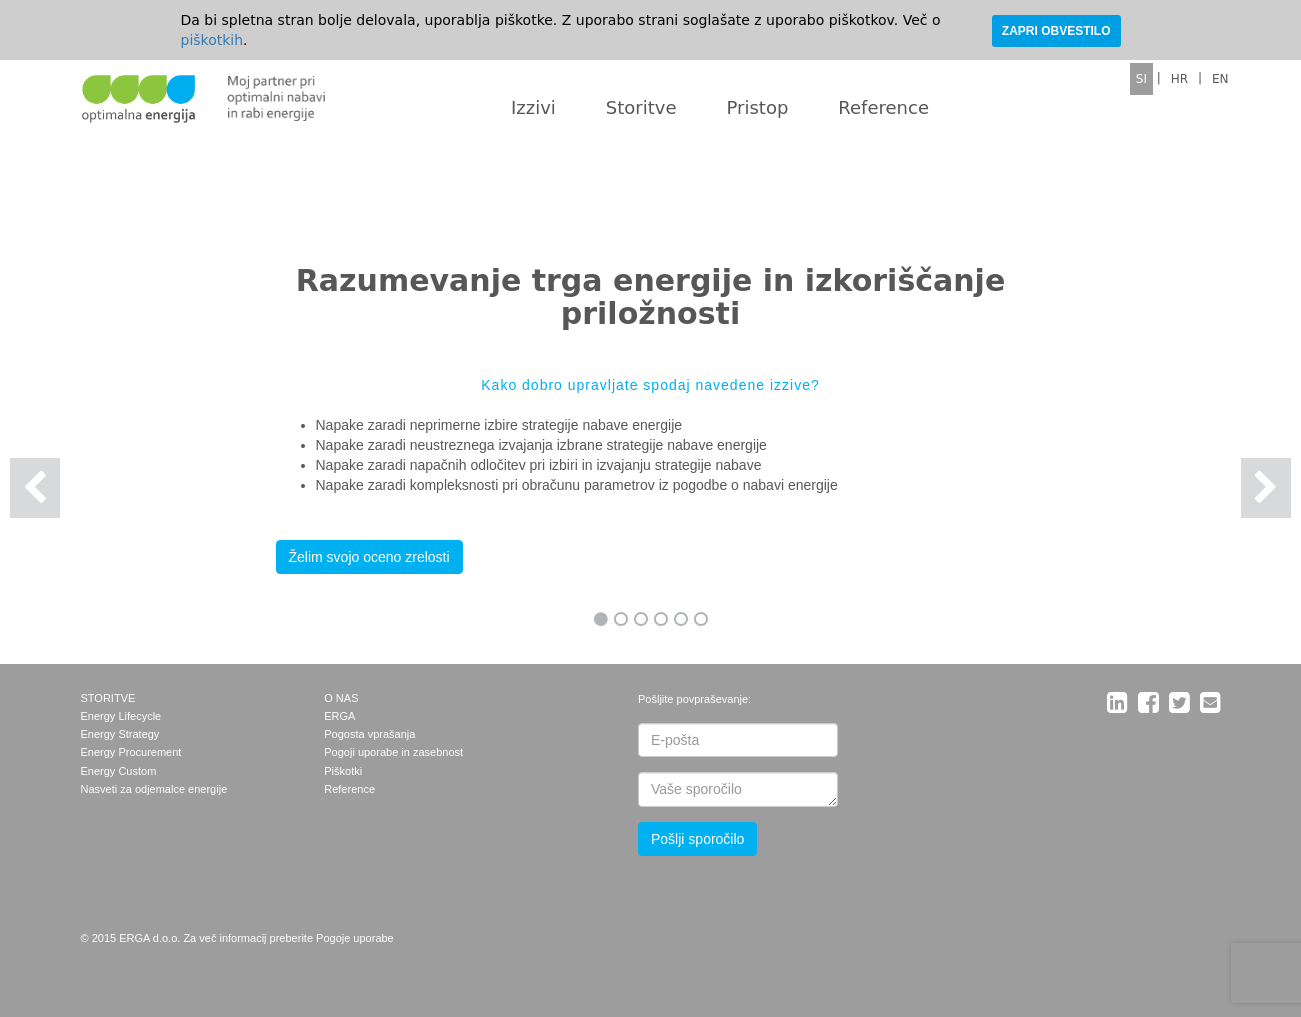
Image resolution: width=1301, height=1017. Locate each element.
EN (1220, 79)
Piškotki (343, 771)
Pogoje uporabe (355, 938)
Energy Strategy (120, 734)
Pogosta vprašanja (369, 734)
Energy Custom (119, 771)
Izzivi (533, 107)
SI (1141, 79)
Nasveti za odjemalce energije (154, 789)
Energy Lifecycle (121, 716)
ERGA (339, 716)
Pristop (758, 107)
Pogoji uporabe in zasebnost (393, 752)
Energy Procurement (131, 752)
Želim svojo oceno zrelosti (369, 557)
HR (1179, 79)
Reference (883, 107)
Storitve (641, 107)
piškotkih (212, 40)
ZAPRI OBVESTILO (1056, 31)
